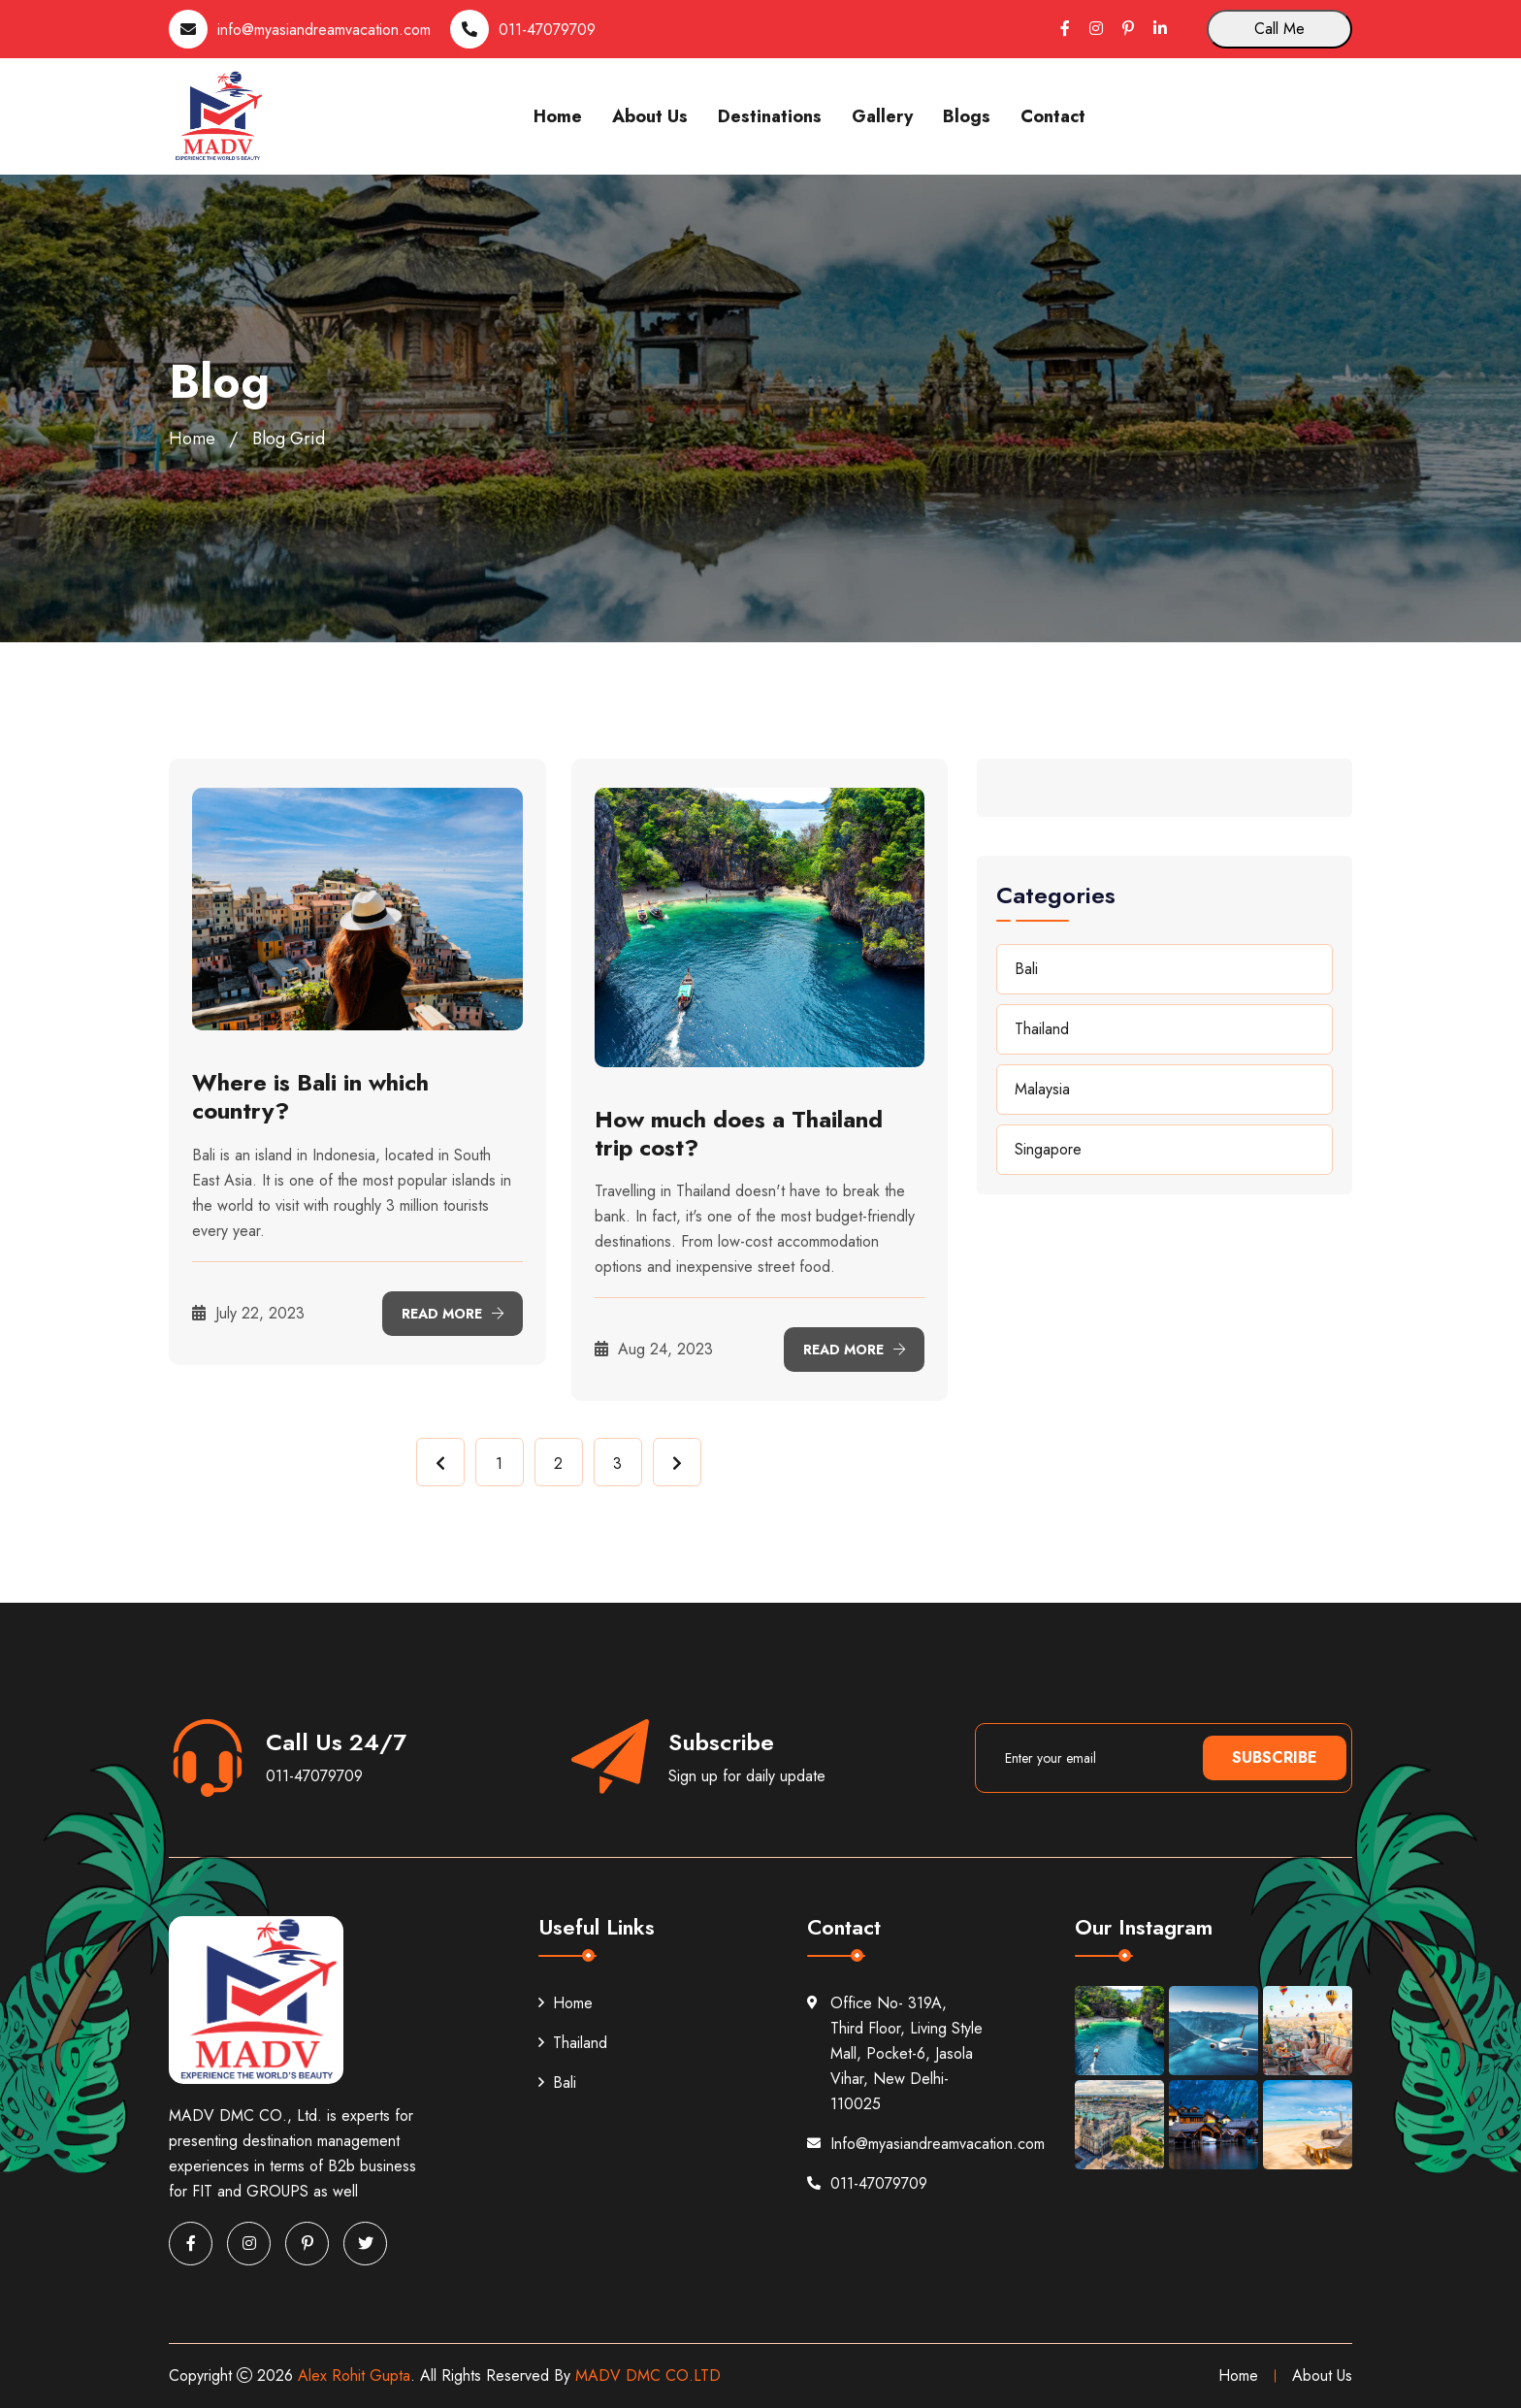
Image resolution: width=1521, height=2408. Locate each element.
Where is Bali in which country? (310, 1096)
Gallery (882, 116)
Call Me (1279, 28)
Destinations (770, 116)
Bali (1026, 969)
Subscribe (1274, 1757)
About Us (650, 116)
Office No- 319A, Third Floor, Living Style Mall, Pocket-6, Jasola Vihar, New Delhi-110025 (895, 2053)
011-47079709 (547, 29)
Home (558, 116)
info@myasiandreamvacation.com (324, 29)
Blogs (966, 116)
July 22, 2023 (248, 1313)
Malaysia (1042, 1089)
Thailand (1042, 1029)
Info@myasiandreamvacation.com (895, 2143)
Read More (452, 1313)
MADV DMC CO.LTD (648, 2375)
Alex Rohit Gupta (354, 2375)
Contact (1052, 116)
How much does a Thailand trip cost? (739, 1133)
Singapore (1048, 1149)
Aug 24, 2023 (654, 1349)
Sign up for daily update (746, 1776)
